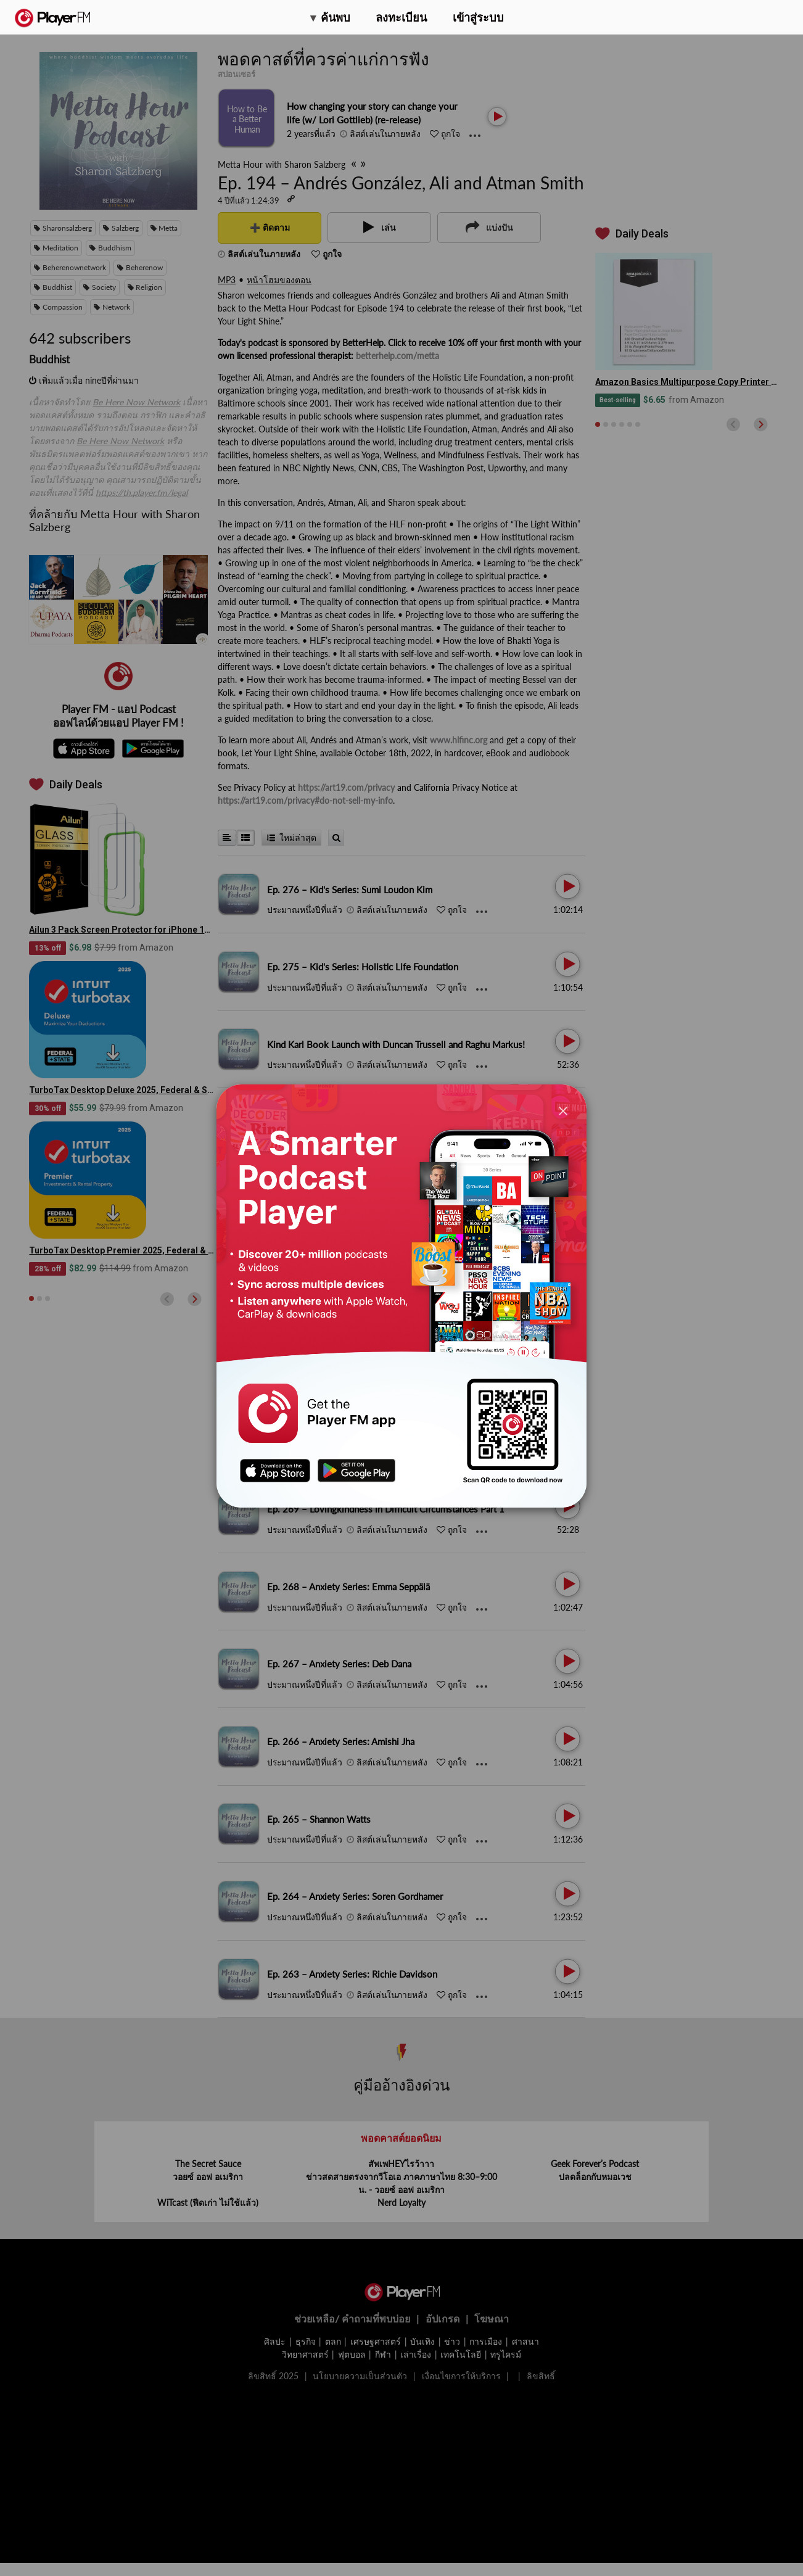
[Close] (563, 1111)
